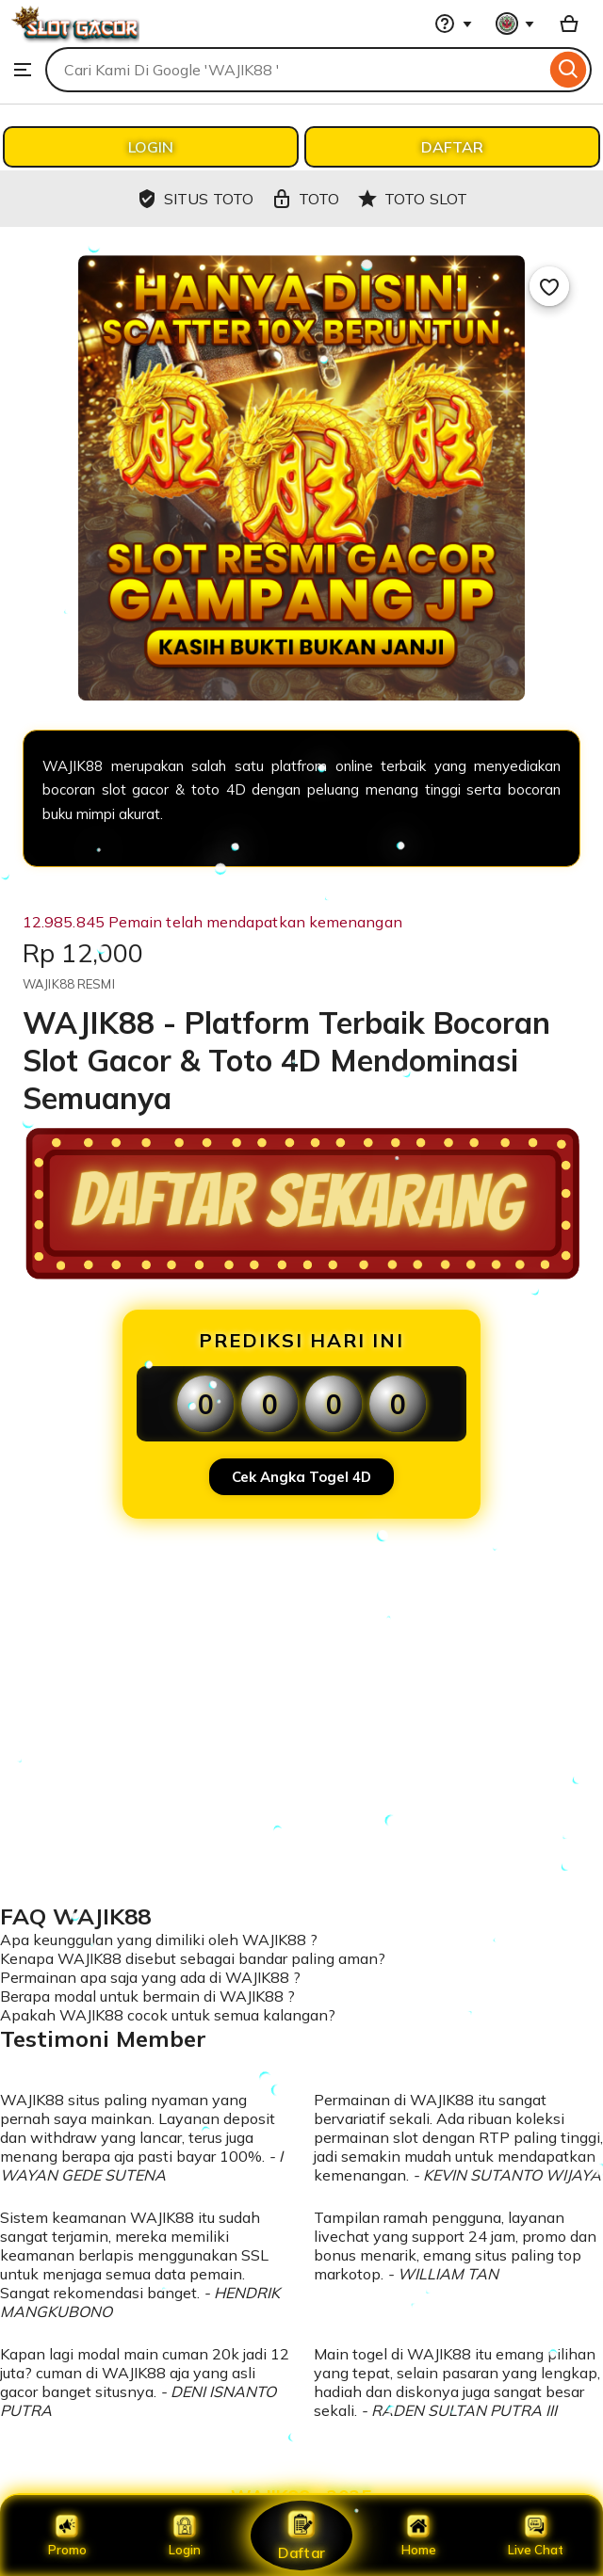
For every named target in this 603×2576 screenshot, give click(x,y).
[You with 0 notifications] (515, 23)
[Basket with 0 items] (569, 23)
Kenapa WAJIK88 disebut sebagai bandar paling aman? (192, 1958)
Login (185, 2535)
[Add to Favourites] (549, 286)
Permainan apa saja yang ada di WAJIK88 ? (150, 1977)
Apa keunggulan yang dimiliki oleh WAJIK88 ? (159, 1939)
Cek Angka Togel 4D (301, 1477)
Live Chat (535, 2535)
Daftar (301, 2535)
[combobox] (295, 69)
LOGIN (150, 146)
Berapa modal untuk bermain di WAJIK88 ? (147, 1996)
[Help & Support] (453, 23)
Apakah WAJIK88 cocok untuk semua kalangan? (167, 2014)
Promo (67, 2535)
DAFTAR (452, 146)
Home (418, 2535)
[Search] (569, 69)
